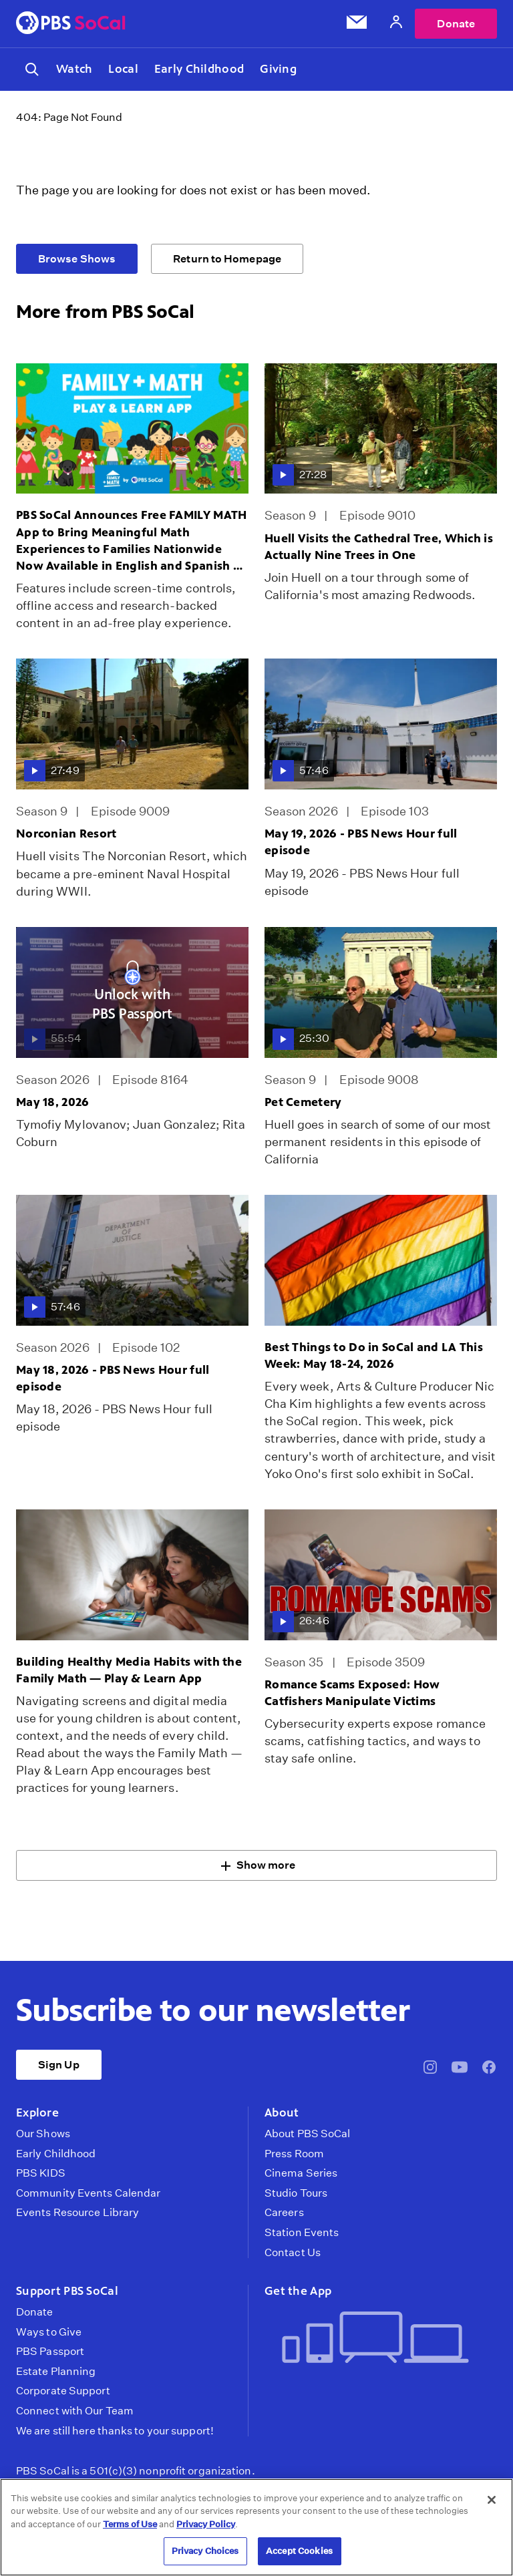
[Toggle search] (32, 71)
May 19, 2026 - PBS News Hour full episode (361, 844)
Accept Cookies (299, 2551)
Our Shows (43, 2137)
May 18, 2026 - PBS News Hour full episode (113, 1381)
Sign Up (58, 2066)
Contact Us (293, 2255)
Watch (74, 70)
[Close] (491, 2500)
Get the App (298, 2293)
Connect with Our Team (75, 2414)
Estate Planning (56, 2374)
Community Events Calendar (88, 2195)
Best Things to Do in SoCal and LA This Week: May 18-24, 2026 (374, 1357)
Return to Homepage (227, 260)
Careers (284, 2215)
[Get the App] (375, 2341)
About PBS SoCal (307, 2137)
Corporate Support (63, 2394)
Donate (456, 23)
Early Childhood (199, 70)
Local (123, 70)
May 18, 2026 (52, 1104)
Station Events (302, 2235)
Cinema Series (301, 2176)
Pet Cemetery (303, 1104)
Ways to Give (48, 2334)
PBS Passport (50, 2354)
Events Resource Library (77, 2215)
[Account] (396, 23)
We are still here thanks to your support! (115, 2433)
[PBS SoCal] (71, 23)
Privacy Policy (205, 2524)
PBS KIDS (40, 2176)
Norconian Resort (66, 836)
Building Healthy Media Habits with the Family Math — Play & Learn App (129, 1672)
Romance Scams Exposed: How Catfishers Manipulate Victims (352, 1694)
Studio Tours (296, 2195)
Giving (278, 70)
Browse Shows (77, 260)
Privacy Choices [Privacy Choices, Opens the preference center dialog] (205, 2551)
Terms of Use (130, 2524)
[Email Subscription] (357, 24)
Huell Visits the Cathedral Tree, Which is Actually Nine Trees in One (379, 548)
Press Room (294, 2156)
